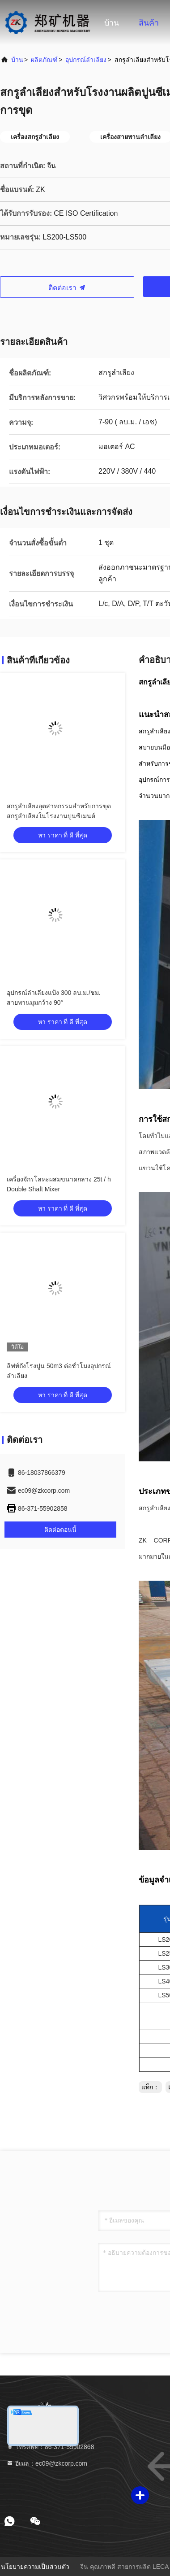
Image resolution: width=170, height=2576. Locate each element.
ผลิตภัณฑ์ (44, 59)
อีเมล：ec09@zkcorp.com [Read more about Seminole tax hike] (46, 2463)
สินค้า (149, 22)
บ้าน (111, 22)
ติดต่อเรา (66, 288)
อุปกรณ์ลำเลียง (85, 59)
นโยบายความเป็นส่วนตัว (35, 2566)
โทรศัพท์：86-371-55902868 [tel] (50, 2446)
